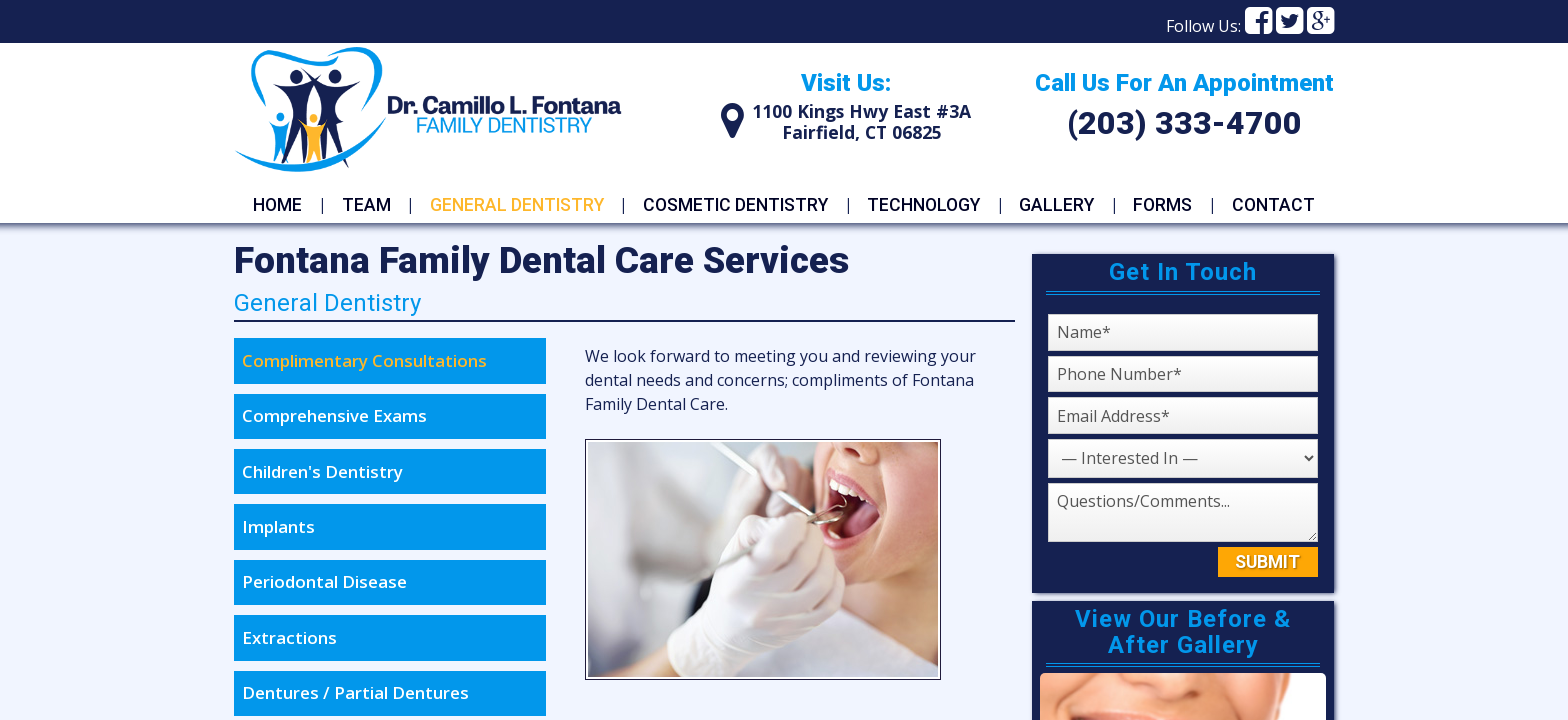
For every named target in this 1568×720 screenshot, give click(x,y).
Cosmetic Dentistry (735, 205)
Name (1047, 308)
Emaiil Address (1047, 396)
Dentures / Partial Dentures (355, 692)
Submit (1267, 562)
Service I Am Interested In (1047, 438)
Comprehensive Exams (334, 415)
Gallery (1056, 205)
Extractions (289, 637)
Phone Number (1047, 355)
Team (366, 205)
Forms (1162, 205)
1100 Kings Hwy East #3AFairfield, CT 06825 (861, 121)
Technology (923, 205)
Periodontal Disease (324, 581)
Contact (1273, 205)
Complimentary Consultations (364, 360)
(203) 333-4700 (1184, 123)
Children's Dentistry (322, 471)
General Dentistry (517, 205)
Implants (278, 526)
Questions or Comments (1047, 482)
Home (277, 205)
